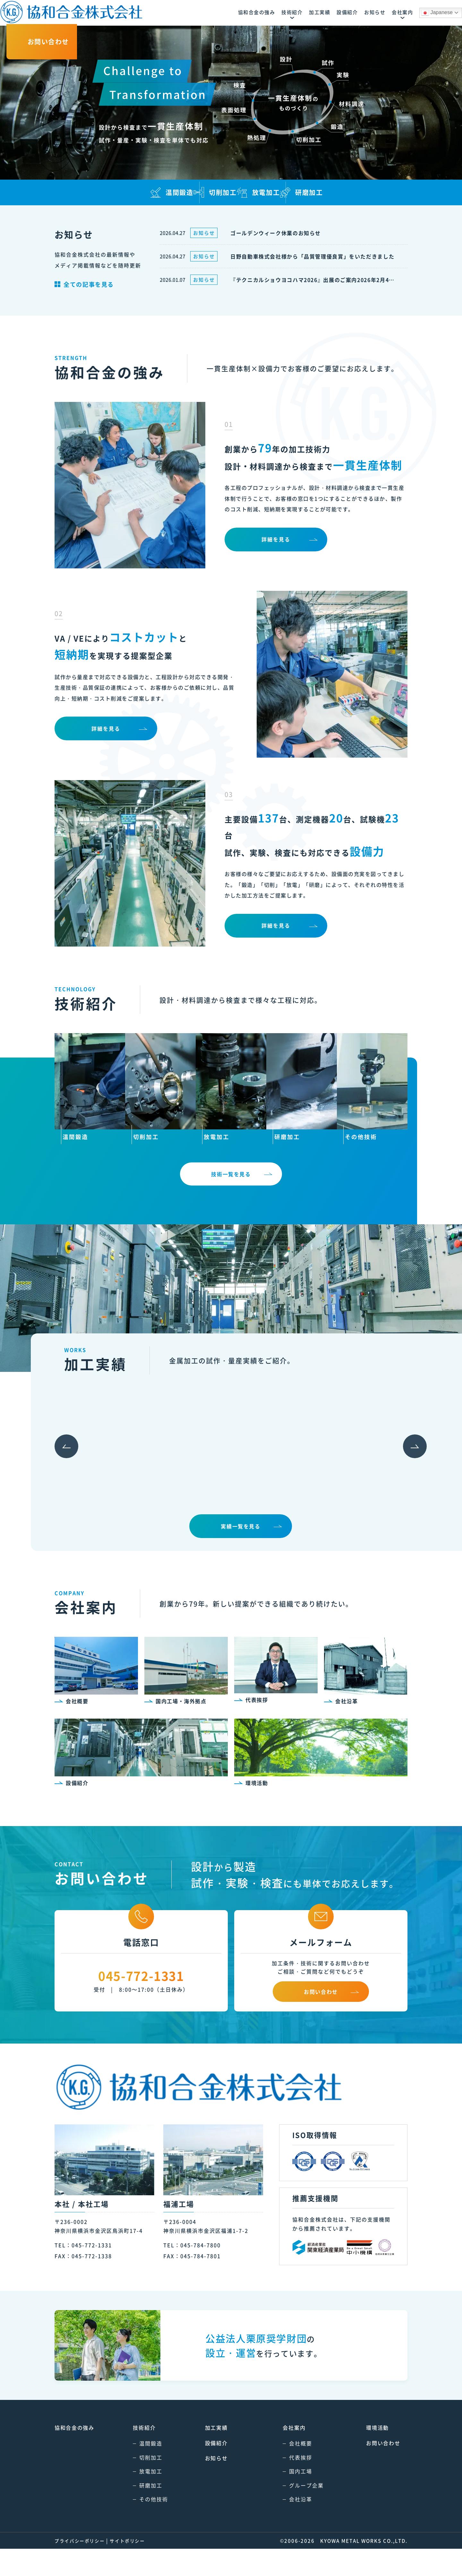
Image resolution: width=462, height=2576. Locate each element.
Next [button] (405, 1475)
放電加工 (144, 2498)
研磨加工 (144, 2512)
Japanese (360, 13)
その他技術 (147, 2526)
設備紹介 (210, 2470)
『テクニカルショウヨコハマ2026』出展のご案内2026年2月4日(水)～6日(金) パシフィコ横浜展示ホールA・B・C (314, 280)
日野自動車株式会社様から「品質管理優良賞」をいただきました (314, 256)
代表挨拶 (287, 2484)
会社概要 (287, 2470)
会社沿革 (287, 2526)
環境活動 (364, 2455)
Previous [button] (57, 1475)
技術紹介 (138, 2455)
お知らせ (210, 2485)
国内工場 (287, 2498)
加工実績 (210, 2455)
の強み (75, 2455)
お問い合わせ (370, 2470)
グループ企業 (293, 2512)
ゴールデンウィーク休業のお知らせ (276, 233)
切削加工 (144, 2484)
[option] (111, 1475)
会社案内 (281, 2455)
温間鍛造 (144, 2470)
